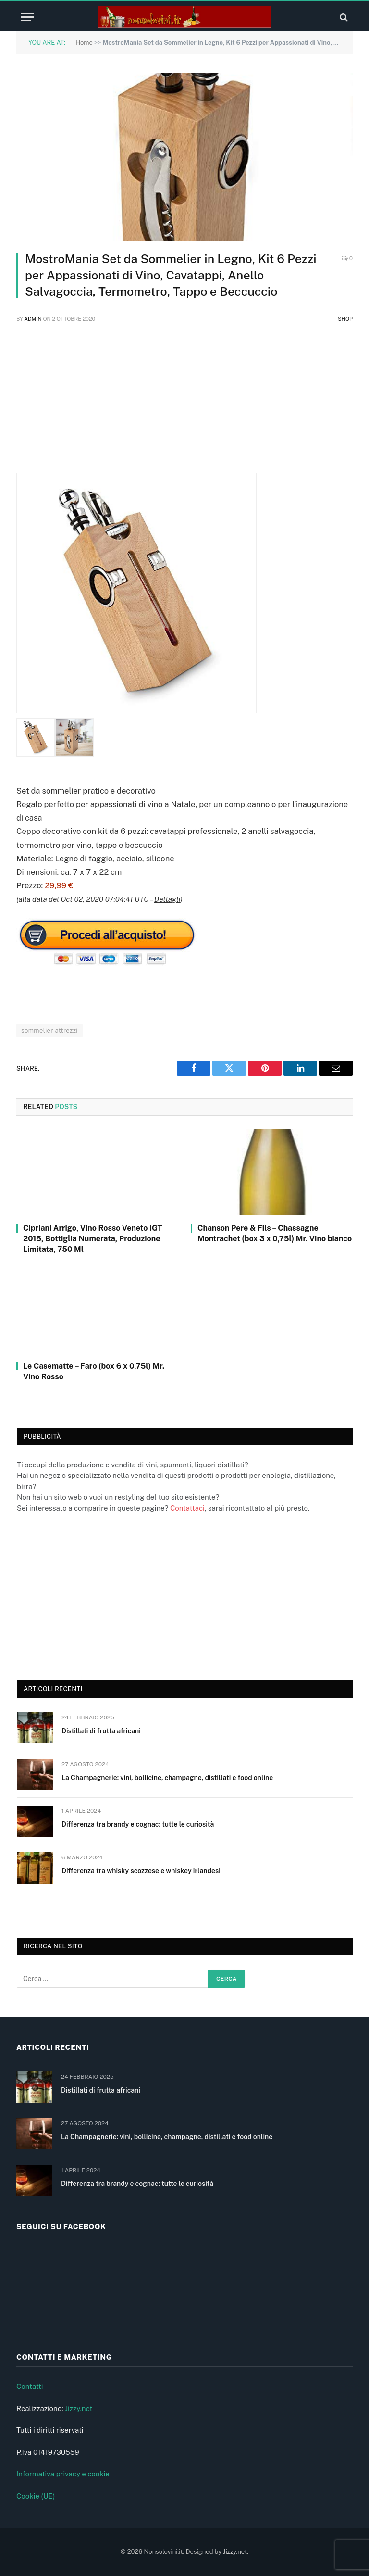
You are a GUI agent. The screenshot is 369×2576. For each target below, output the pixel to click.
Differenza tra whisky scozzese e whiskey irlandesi (141, 1871)
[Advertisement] (184, 405)
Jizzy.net (78, 2408)
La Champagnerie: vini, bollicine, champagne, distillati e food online (167, 1777)
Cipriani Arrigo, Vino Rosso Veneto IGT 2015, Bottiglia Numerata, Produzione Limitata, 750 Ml (92, 1239)
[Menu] (27, 17)
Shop (345, 319)
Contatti (29, 2386)
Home (84, 42)
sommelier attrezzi (49, 1030)
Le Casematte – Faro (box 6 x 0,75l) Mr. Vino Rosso (93, 1371)
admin (33, 319)
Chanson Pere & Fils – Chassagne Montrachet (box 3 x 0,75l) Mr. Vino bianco (274, 1233)
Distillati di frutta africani (101, 1731)
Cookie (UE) (35, 2496)
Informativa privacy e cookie (63, 2474)
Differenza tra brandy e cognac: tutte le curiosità (138, 1824)
